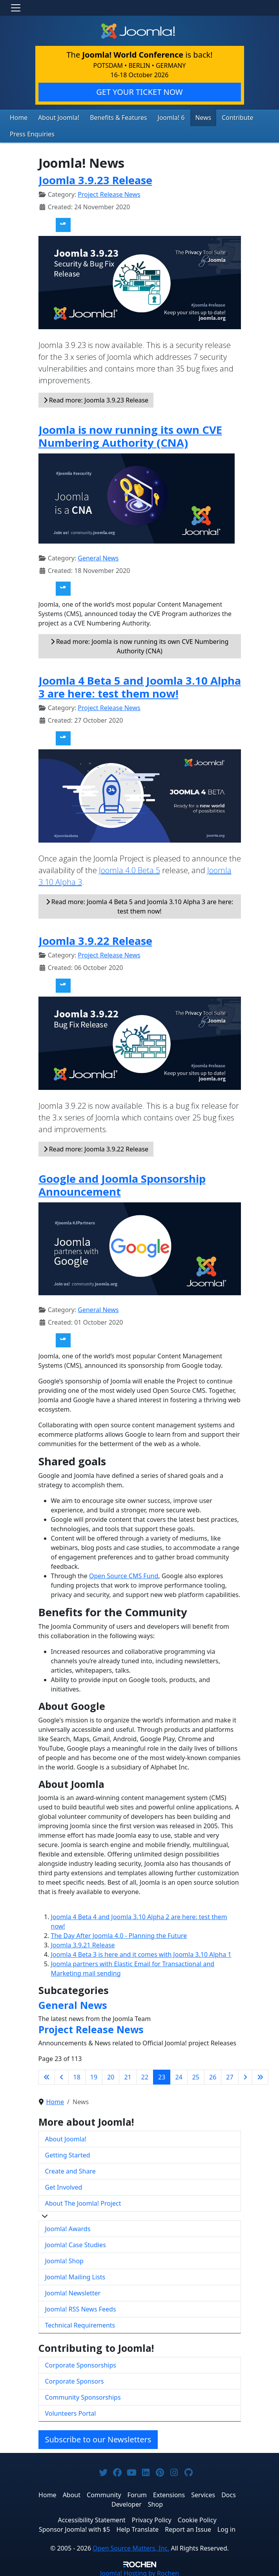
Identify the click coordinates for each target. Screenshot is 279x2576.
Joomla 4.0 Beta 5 (129, 868)
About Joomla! (54, 117)
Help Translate (137, 2527)
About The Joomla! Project (83, 2201)
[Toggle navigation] (16, 8)
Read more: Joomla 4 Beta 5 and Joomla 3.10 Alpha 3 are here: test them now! (139, 905)
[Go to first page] (46, 2075)
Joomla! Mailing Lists (75, 2275)
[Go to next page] (245, 2075)
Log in (226, 2527)
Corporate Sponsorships (80, 2363)
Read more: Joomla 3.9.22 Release (96, 1147)
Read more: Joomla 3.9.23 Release (96, 398)
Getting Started (67, 2153)
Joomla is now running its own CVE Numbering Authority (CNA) (130, 434)
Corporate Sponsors (74, 2379)
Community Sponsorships (83, 2395)
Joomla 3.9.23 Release (95, 178)
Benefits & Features (109, 117)
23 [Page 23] (161, 2075)
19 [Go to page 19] (93, 2075)
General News (98, 556)
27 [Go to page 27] (229, 2075)
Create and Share (70, 2169)
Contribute (219, 117)
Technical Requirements (80, 2323)
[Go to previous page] (62, 2075)
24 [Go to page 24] (178, 2075)
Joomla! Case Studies (75, 2243)
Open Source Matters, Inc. (131, 2546)
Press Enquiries (30, 133)
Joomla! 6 (158, 117)
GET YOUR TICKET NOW (139, 92)
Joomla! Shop (64, 2259)
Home (18, 117)
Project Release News (109, 192)
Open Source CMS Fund (123, 1574)
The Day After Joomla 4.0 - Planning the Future (119, 1933)
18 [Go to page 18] (76, 2075)
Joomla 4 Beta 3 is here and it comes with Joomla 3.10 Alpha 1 (141, 1952)
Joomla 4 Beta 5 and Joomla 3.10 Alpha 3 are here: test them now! (139, 685)
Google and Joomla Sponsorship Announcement (122, 1183)
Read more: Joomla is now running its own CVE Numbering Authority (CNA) (140, 644)
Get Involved (63, 2185)
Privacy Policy (151, 2518)
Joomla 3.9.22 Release (95, 939)
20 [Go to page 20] (110, 2075)
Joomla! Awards (68, 2227)
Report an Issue (188, 2527)
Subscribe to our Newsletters (98, 2437)
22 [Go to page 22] (144, 2075)
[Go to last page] (260, 2075)
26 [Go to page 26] (212, 2075)
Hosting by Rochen (139, 2571)
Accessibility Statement (91, 2518)
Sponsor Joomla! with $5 (74, 2527)
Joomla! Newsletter (73, 2291)
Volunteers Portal (70, 2411)
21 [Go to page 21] (127, 2075)
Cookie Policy (197, 2518)
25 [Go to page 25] (195, 2075)
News (188, 117)
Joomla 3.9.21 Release (83, 1943)
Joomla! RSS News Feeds (80, 2307)
